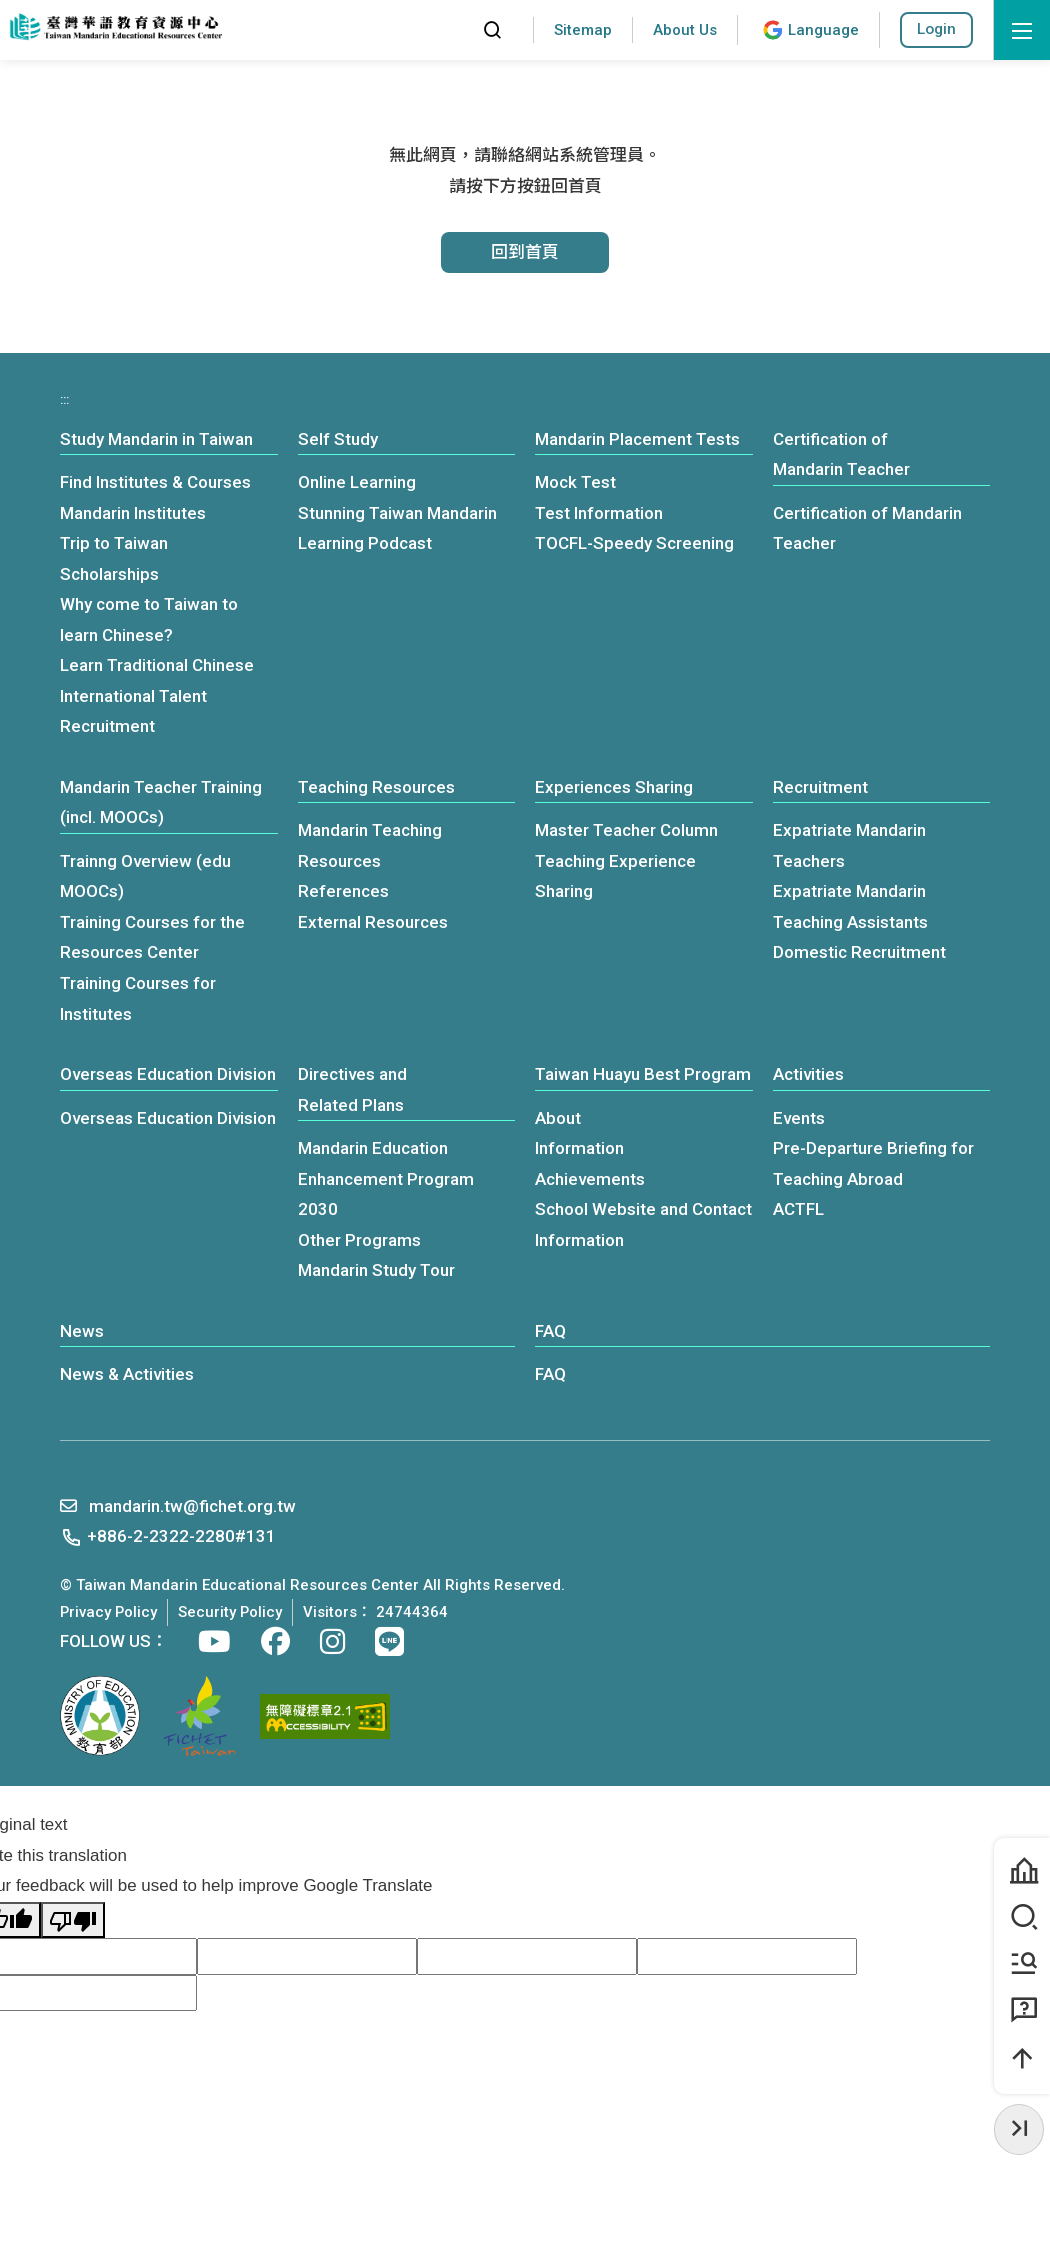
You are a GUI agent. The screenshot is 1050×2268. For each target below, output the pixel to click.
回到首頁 (525, 252)
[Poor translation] (73, 1920)
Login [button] (936, 29)
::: (448, 29)
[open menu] (1021, 30)
